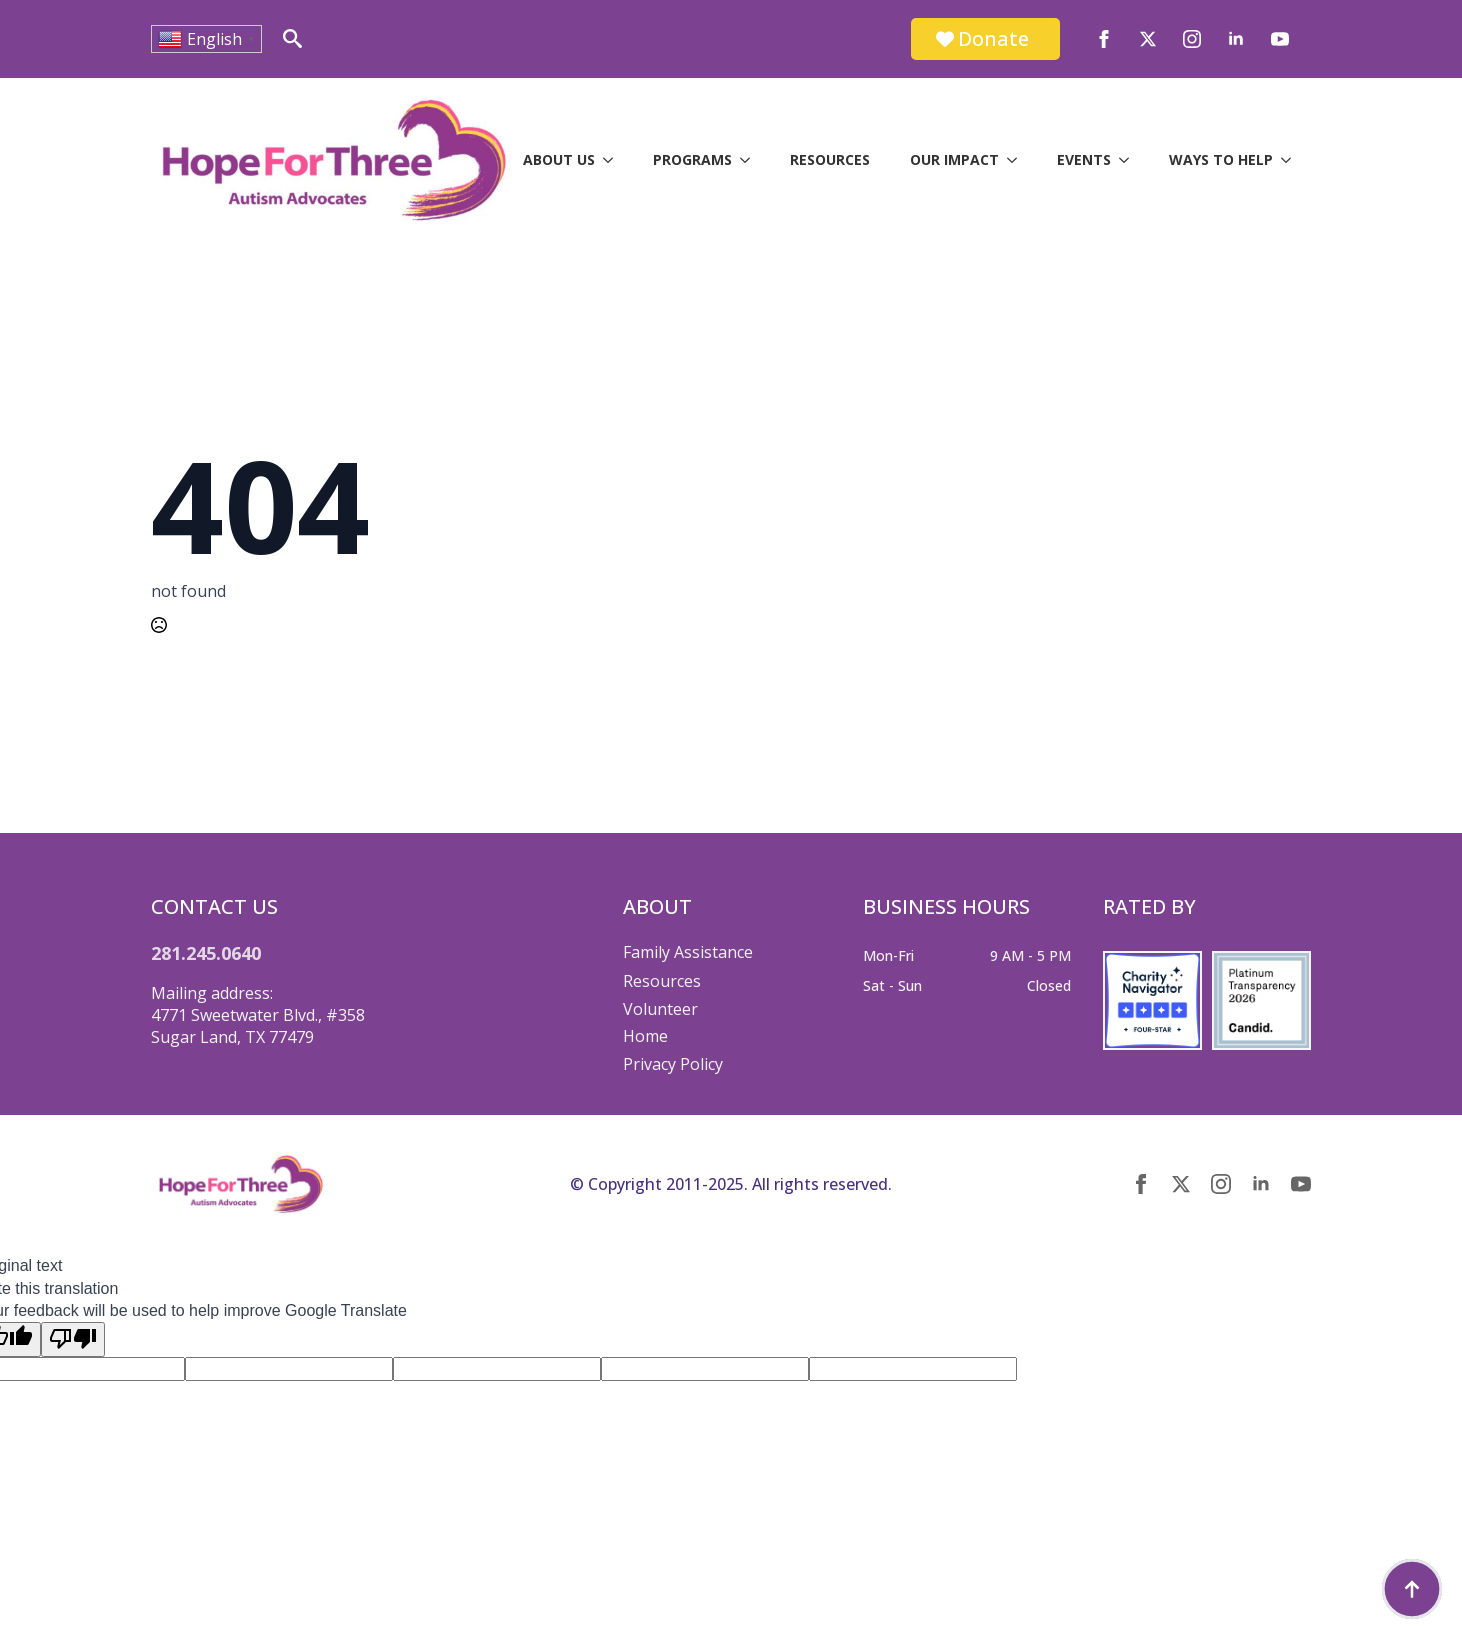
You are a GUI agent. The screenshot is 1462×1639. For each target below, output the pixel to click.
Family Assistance (688, 952)
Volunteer (660, 1009)
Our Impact (954, 159)
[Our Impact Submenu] (1018, 160)
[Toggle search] (292, 38)
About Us (559, 159)
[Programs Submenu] (751, 160)
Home (645, 1036)
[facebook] (1104, 39)
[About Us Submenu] (614, 160)
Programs (692, 159)
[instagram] (1192, 39)
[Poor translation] (73, 1339)
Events (1084, 159)
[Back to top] (1412, 1589)
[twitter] (1148, 39)
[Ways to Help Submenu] (1292, 160)
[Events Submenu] (1130, 160)
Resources (830, 159)
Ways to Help (1221, 159)
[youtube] (1280, 39)
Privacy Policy (673, 1064)
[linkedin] (1236, 39)
